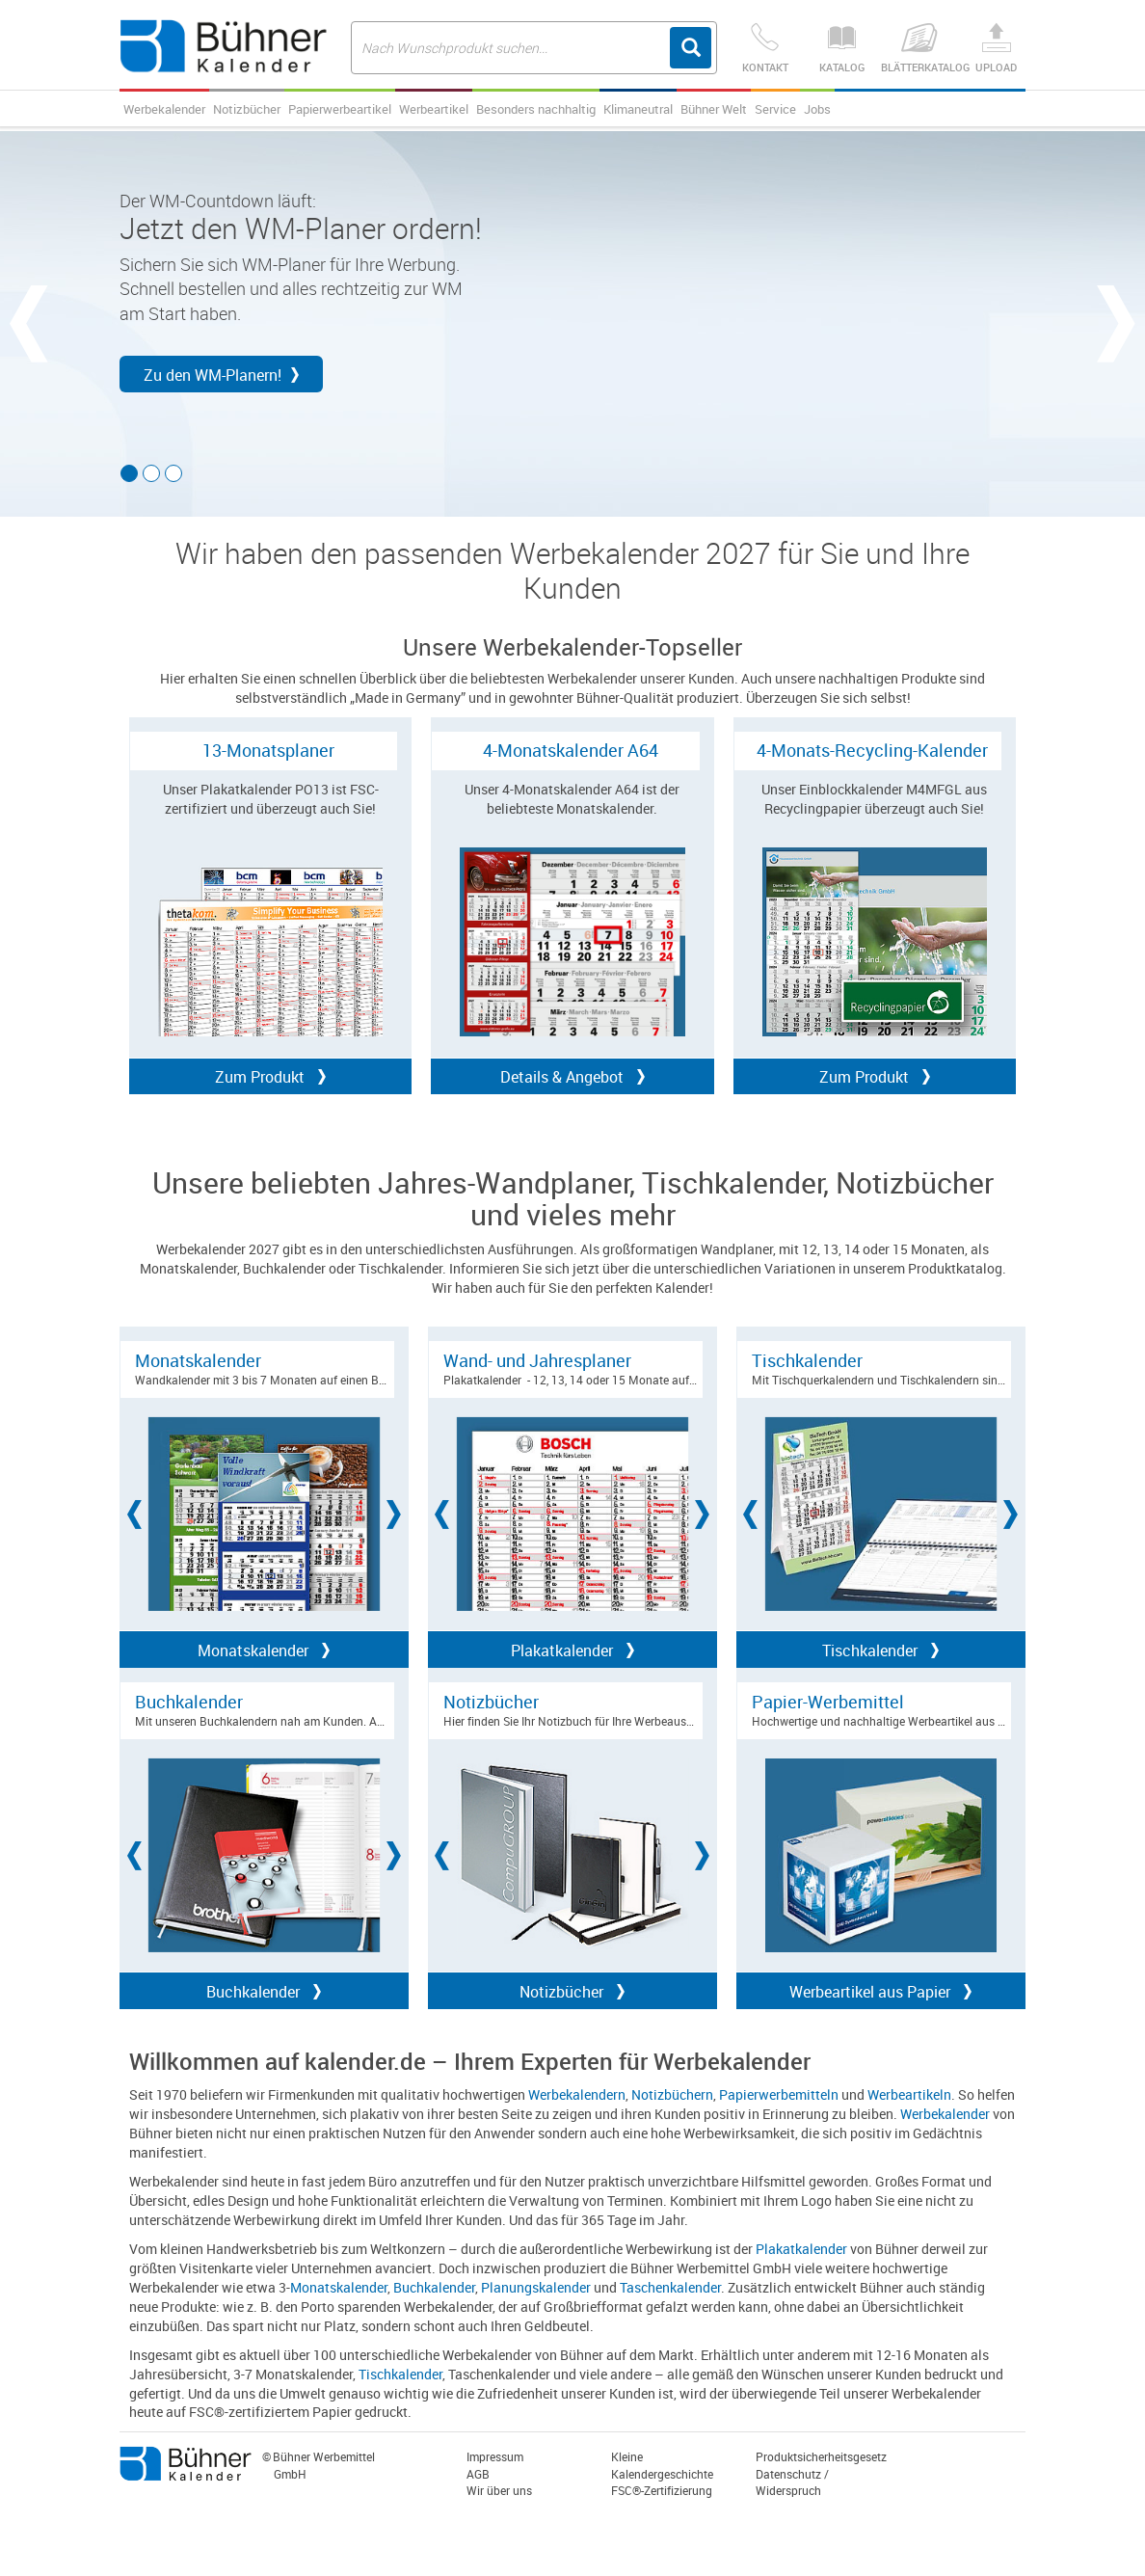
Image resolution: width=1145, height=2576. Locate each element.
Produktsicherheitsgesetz (821, 2456)
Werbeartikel (433, 109)
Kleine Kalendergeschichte (662, 2465)
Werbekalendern (577, 2094)
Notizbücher (246, 109)
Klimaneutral (638, 109)
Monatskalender (338, 2287)
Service (775, 109)
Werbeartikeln (909, 2094)
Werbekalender (164, 109)
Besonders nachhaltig (536, 109)
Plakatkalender (801, 2249)
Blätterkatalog (919, 48)
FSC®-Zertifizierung (661, 2490)
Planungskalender (536, 2287)
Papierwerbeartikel (339, 109)
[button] (19, 324)
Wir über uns (499, 2490)
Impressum (494, 2456)
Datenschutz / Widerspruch (792, 2482)
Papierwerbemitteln (779, 2094)
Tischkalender (400, 2374)
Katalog (842, 48)
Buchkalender (434, 2287)
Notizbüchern (672, 2094)
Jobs (817, 109)
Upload (996, 48)
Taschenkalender (670, 2287)
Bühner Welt (713, 109)
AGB (478, 2474)
